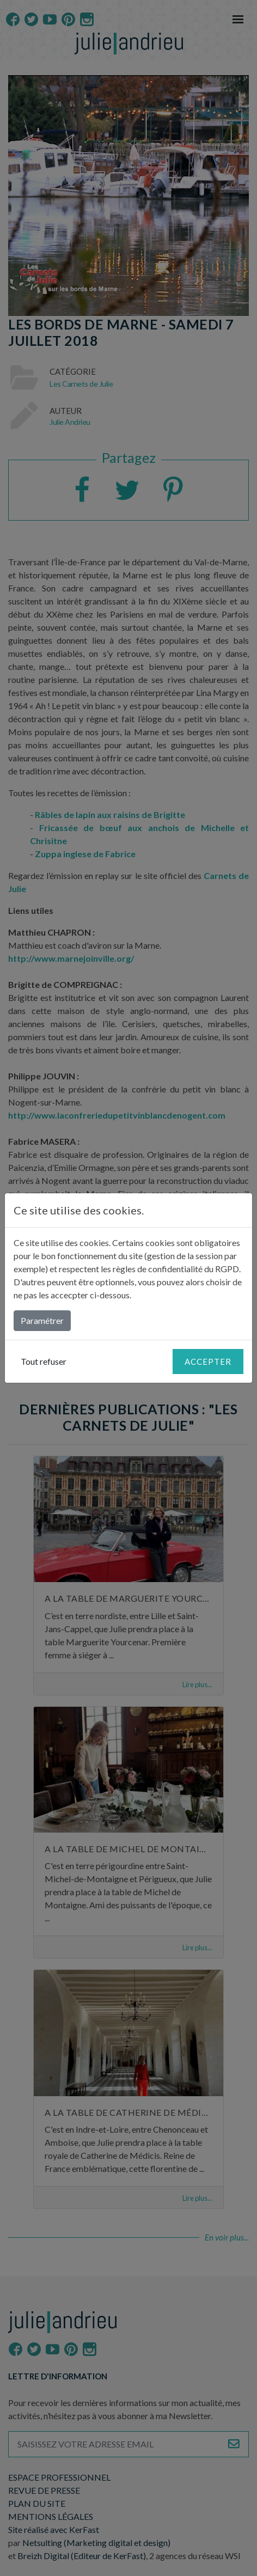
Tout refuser (43, 1361)
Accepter (208, 1361)
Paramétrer (42, 1320)
